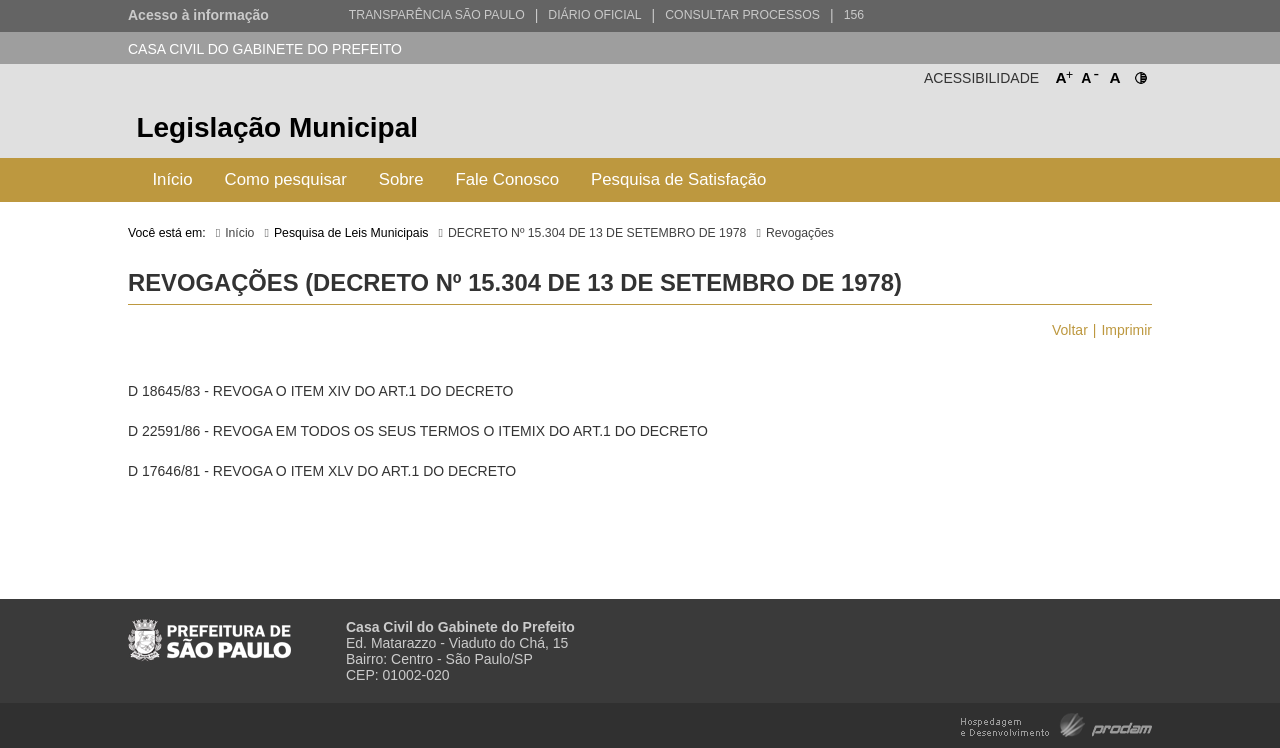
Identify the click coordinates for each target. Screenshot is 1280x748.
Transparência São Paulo (437, 15)
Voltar (1070, 330)
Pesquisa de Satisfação (678, 179)
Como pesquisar (286, 179)
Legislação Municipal (277, 127)
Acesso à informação (198, 15)
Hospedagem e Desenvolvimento (1056, 723)
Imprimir (1126, 330)
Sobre (401, 179)
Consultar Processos (742, 15)
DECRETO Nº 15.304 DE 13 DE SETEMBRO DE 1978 (597, 233)
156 (854, 15)
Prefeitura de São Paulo (1077, 130)
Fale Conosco (508, 179)
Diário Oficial (594, 15)
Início (172, 179)
